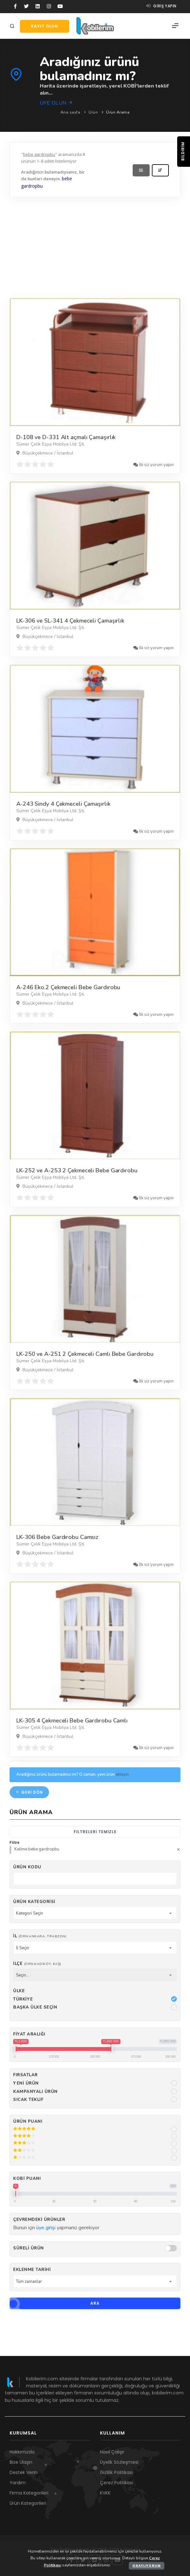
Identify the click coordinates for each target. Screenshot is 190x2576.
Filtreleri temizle (95, 1831)
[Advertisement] (95, 246)
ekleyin (122, 1774)
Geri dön (29, 1792)
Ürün (93, 112)
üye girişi (45, 2227)
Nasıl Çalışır (112, 2452)
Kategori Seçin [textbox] (29, 1913)
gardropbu (32, 186)
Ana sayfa (70, 112)
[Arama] (13, 26)
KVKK (105, 2493)
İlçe (37, 1964)
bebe (67, 178)
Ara (55, 2303)
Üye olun (56, 102)
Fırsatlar (25, 2075)
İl (39, 1936)
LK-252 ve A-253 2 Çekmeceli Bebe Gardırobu (76, 1170)
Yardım (18, 2482)
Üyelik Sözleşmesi (119, 2462)
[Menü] (175, 26)
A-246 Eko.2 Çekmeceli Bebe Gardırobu (68, 987)
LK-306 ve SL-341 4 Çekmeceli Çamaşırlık (70, 621)
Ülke (19, 1991)
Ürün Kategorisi (34, 1902)
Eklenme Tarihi (32, 2270)
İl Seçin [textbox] (22, 1948)
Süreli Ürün (28, 2248)
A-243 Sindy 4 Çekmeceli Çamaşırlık (63, 804)
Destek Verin (23, 2472)
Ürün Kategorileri (28, 2503)
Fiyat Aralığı (29, 2034)
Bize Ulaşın (21, 2462)
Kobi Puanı (27, 2178)
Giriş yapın (161, 6)
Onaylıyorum (146, 2565)
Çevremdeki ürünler (39, 2220)
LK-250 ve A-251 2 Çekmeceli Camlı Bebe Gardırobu (84, 1354)
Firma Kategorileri (29, 2493)
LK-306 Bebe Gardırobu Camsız (57, 1537)
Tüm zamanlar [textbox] (29, 2281)
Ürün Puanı (27, 2121)
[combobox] (95, 1913)
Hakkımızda (22, 2452)
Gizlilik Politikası (116, 2472)
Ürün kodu (27, 1867)
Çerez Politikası (116, 2482)
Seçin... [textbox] (22, 1975)
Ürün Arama (117, 112)
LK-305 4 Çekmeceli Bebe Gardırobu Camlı (72, 1720)
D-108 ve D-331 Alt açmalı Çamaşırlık (66, 437)
